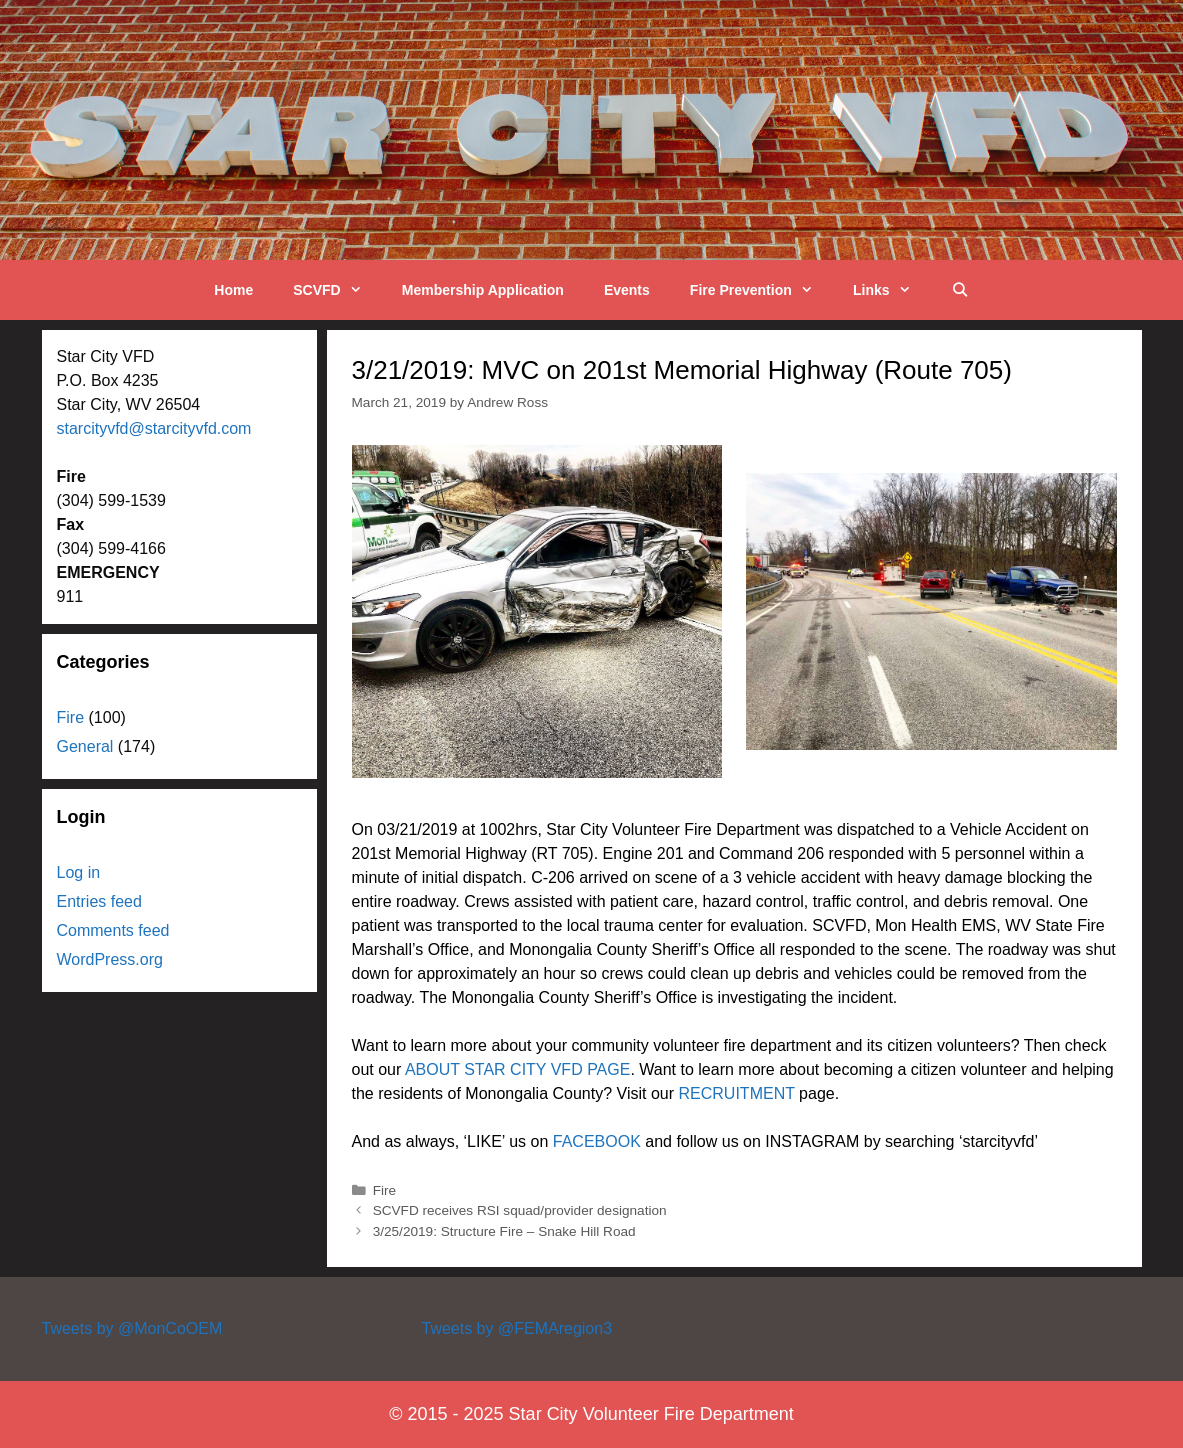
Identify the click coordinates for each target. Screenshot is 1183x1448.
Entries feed (99, 901)
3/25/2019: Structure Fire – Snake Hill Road (504, 1231)
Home (233, 290)
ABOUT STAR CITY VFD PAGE (518, 1069)
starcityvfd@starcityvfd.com (154, 428)
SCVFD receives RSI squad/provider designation (520, 1210)
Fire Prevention (761, 290)
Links (892, 290)
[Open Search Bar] (960, 290)
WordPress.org (110, 959)
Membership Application (483, 290)
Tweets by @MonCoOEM (132, 1328)
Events (627, 290)
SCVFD (337, 290)
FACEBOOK (597, 1141)
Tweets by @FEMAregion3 (516, 1328)
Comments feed (113, 930)
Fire (384, 1190)
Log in (79, 872)
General (85, 746)
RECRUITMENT (737, 1093)
